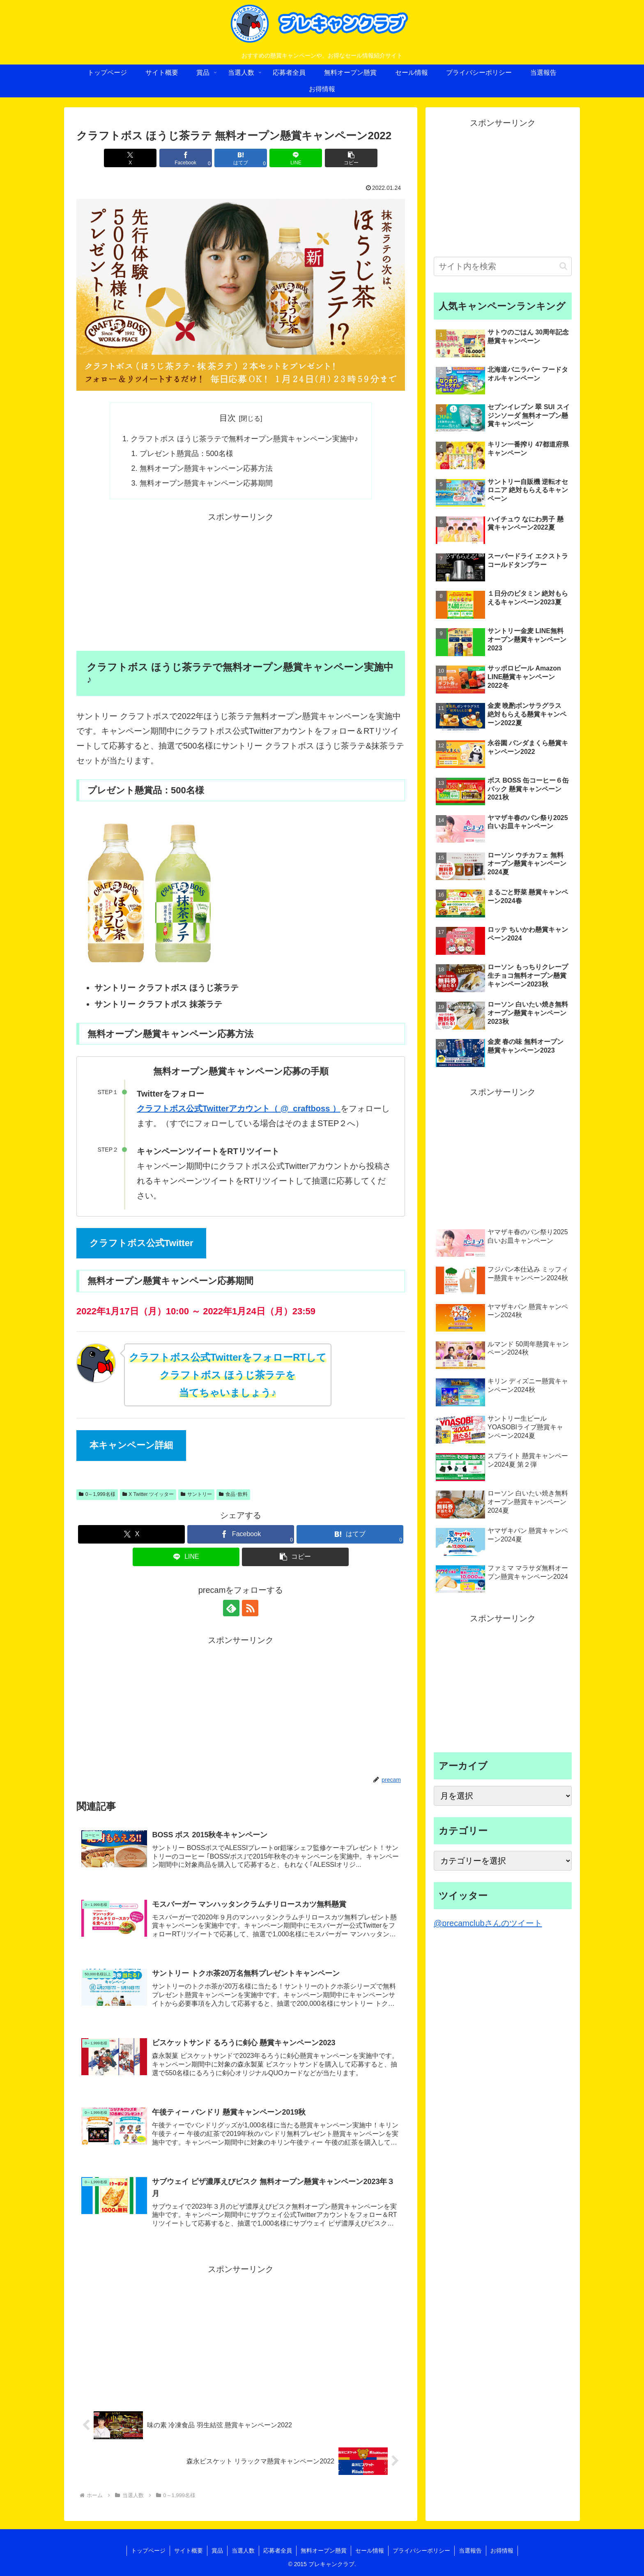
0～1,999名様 (97, 1494)
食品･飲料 (233, 1494)
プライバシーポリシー (421, 2550)
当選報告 (470, 2550)
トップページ (148, 2550)
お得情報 (501, 2550)
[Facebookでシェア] (185, 158)
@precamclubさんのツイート (488, 1923)
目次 (227, 417)
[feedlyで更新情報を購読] (231, 1608)
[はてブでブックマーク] (240, 158)
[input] (503, 266)
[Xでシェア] (130, 158)
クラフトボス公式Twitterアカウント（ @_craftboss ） (238, 1108)
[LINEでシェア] (295, 158)
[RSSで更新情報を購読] (250, 1608)
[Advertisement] (240, 581)
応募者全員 (277, 2550)
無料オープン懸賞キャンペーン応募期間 (206, 483)
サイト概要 (188, 2550)
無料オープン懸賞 (324, 2550)
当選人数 (243, 2550)
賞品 (217, 2550)
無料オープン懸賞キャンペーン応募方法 (206, 468)
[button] (351, 158)
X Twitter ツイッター (148, 1494)
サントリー (196, 1494)
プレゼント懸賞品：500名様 (186, 453)
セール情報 (369, 2550)
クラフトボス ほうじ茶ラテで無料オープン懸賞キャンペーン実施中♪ (244, 439)
